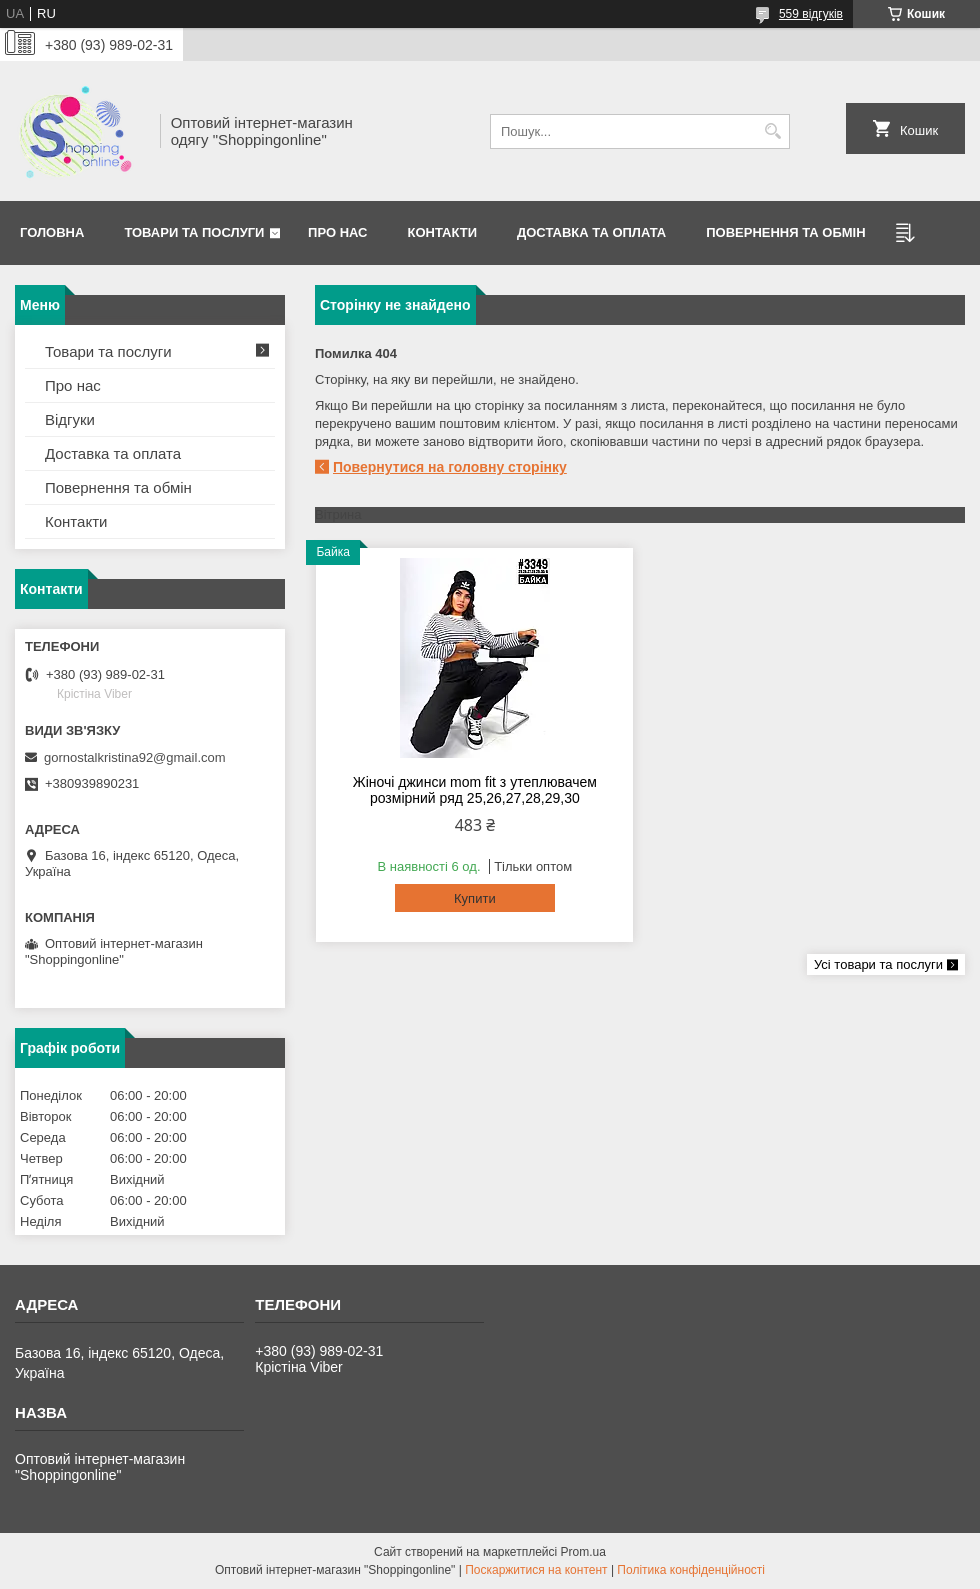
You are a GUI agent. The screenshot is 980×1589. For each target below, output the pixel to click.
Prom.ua (583, 1552)
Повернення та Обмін (785, 232)
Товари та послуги (194, 232)
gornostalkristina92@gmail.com (135, 757)
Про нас (337, 232)
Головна (52, 232)
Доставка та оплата (591, 232)
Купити (475, 898)
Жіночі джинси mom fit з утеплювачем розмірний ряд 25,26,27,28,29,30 (475, 790)
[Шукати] (772, 131)
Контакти (443, 232)
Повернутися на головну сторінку (450, 467)
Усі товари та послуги (878, 964)
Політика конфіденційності (691, 1570)
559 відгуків (811, 14)
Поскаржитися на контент (536, 1570)
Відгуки (70, 419)
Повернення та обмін (118, 487)
